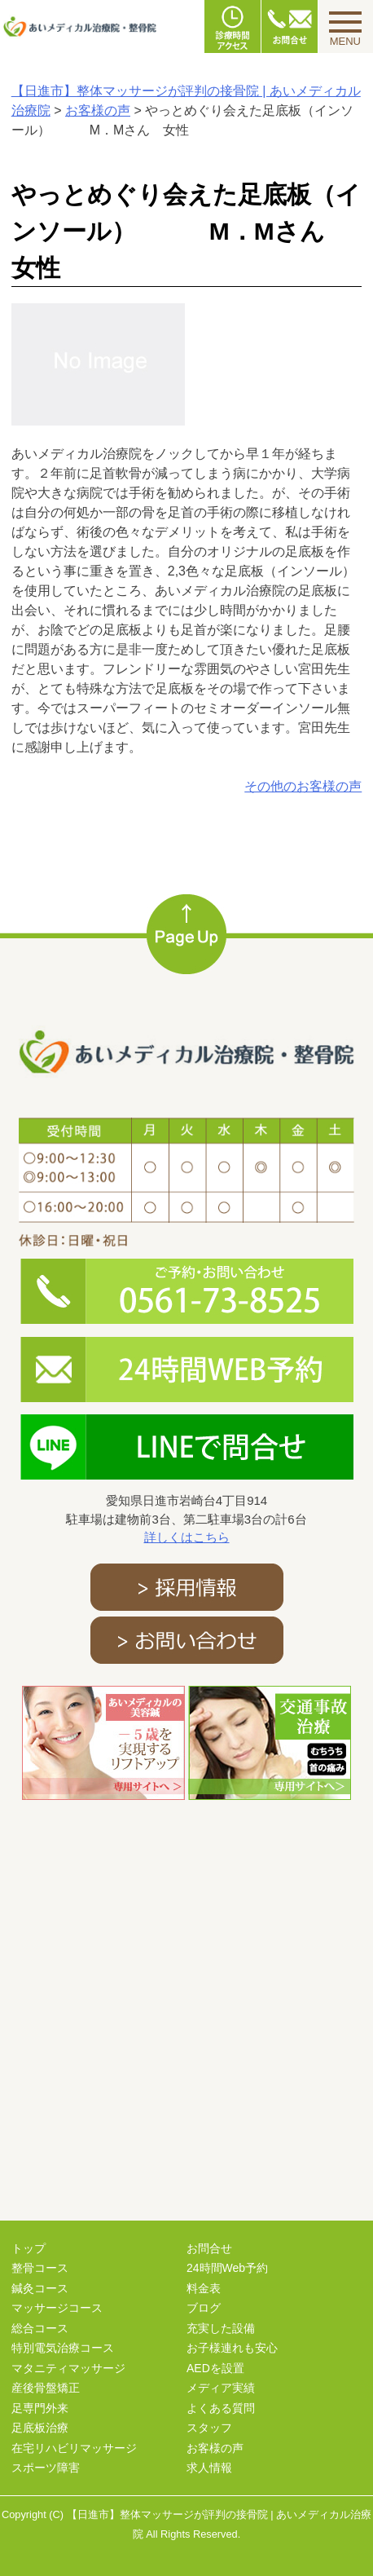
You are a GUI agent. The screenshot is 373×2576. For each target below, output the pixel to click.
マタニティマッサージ (68, 2368)
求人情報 (209, 2467)
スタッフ (209, 2427)
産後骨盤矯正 (45, 2387)
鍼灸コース (39, 2288)
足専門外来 (39, 2408)
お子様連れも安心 (232, 2347)
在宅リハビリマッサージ (74, 2448)
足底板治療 (39, 2427)
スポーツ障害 (45, 2467)
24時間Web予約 (227, 2267)
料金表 (203, 2288)
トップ (28, 2248)
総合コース (39, 2328)
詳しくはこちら (187, 1537)
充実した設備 (220, 2328)
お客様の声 (215, 2448)
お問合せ (209, 2248)
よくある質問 (220, 2408)
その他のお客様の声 (303, 786)
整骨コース (39, 2267)
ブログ (203, 2307)
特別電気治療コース (62, 2347)
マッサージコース (57, 2307)
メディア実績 (220, 2387)
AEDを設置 (215, 2368)
